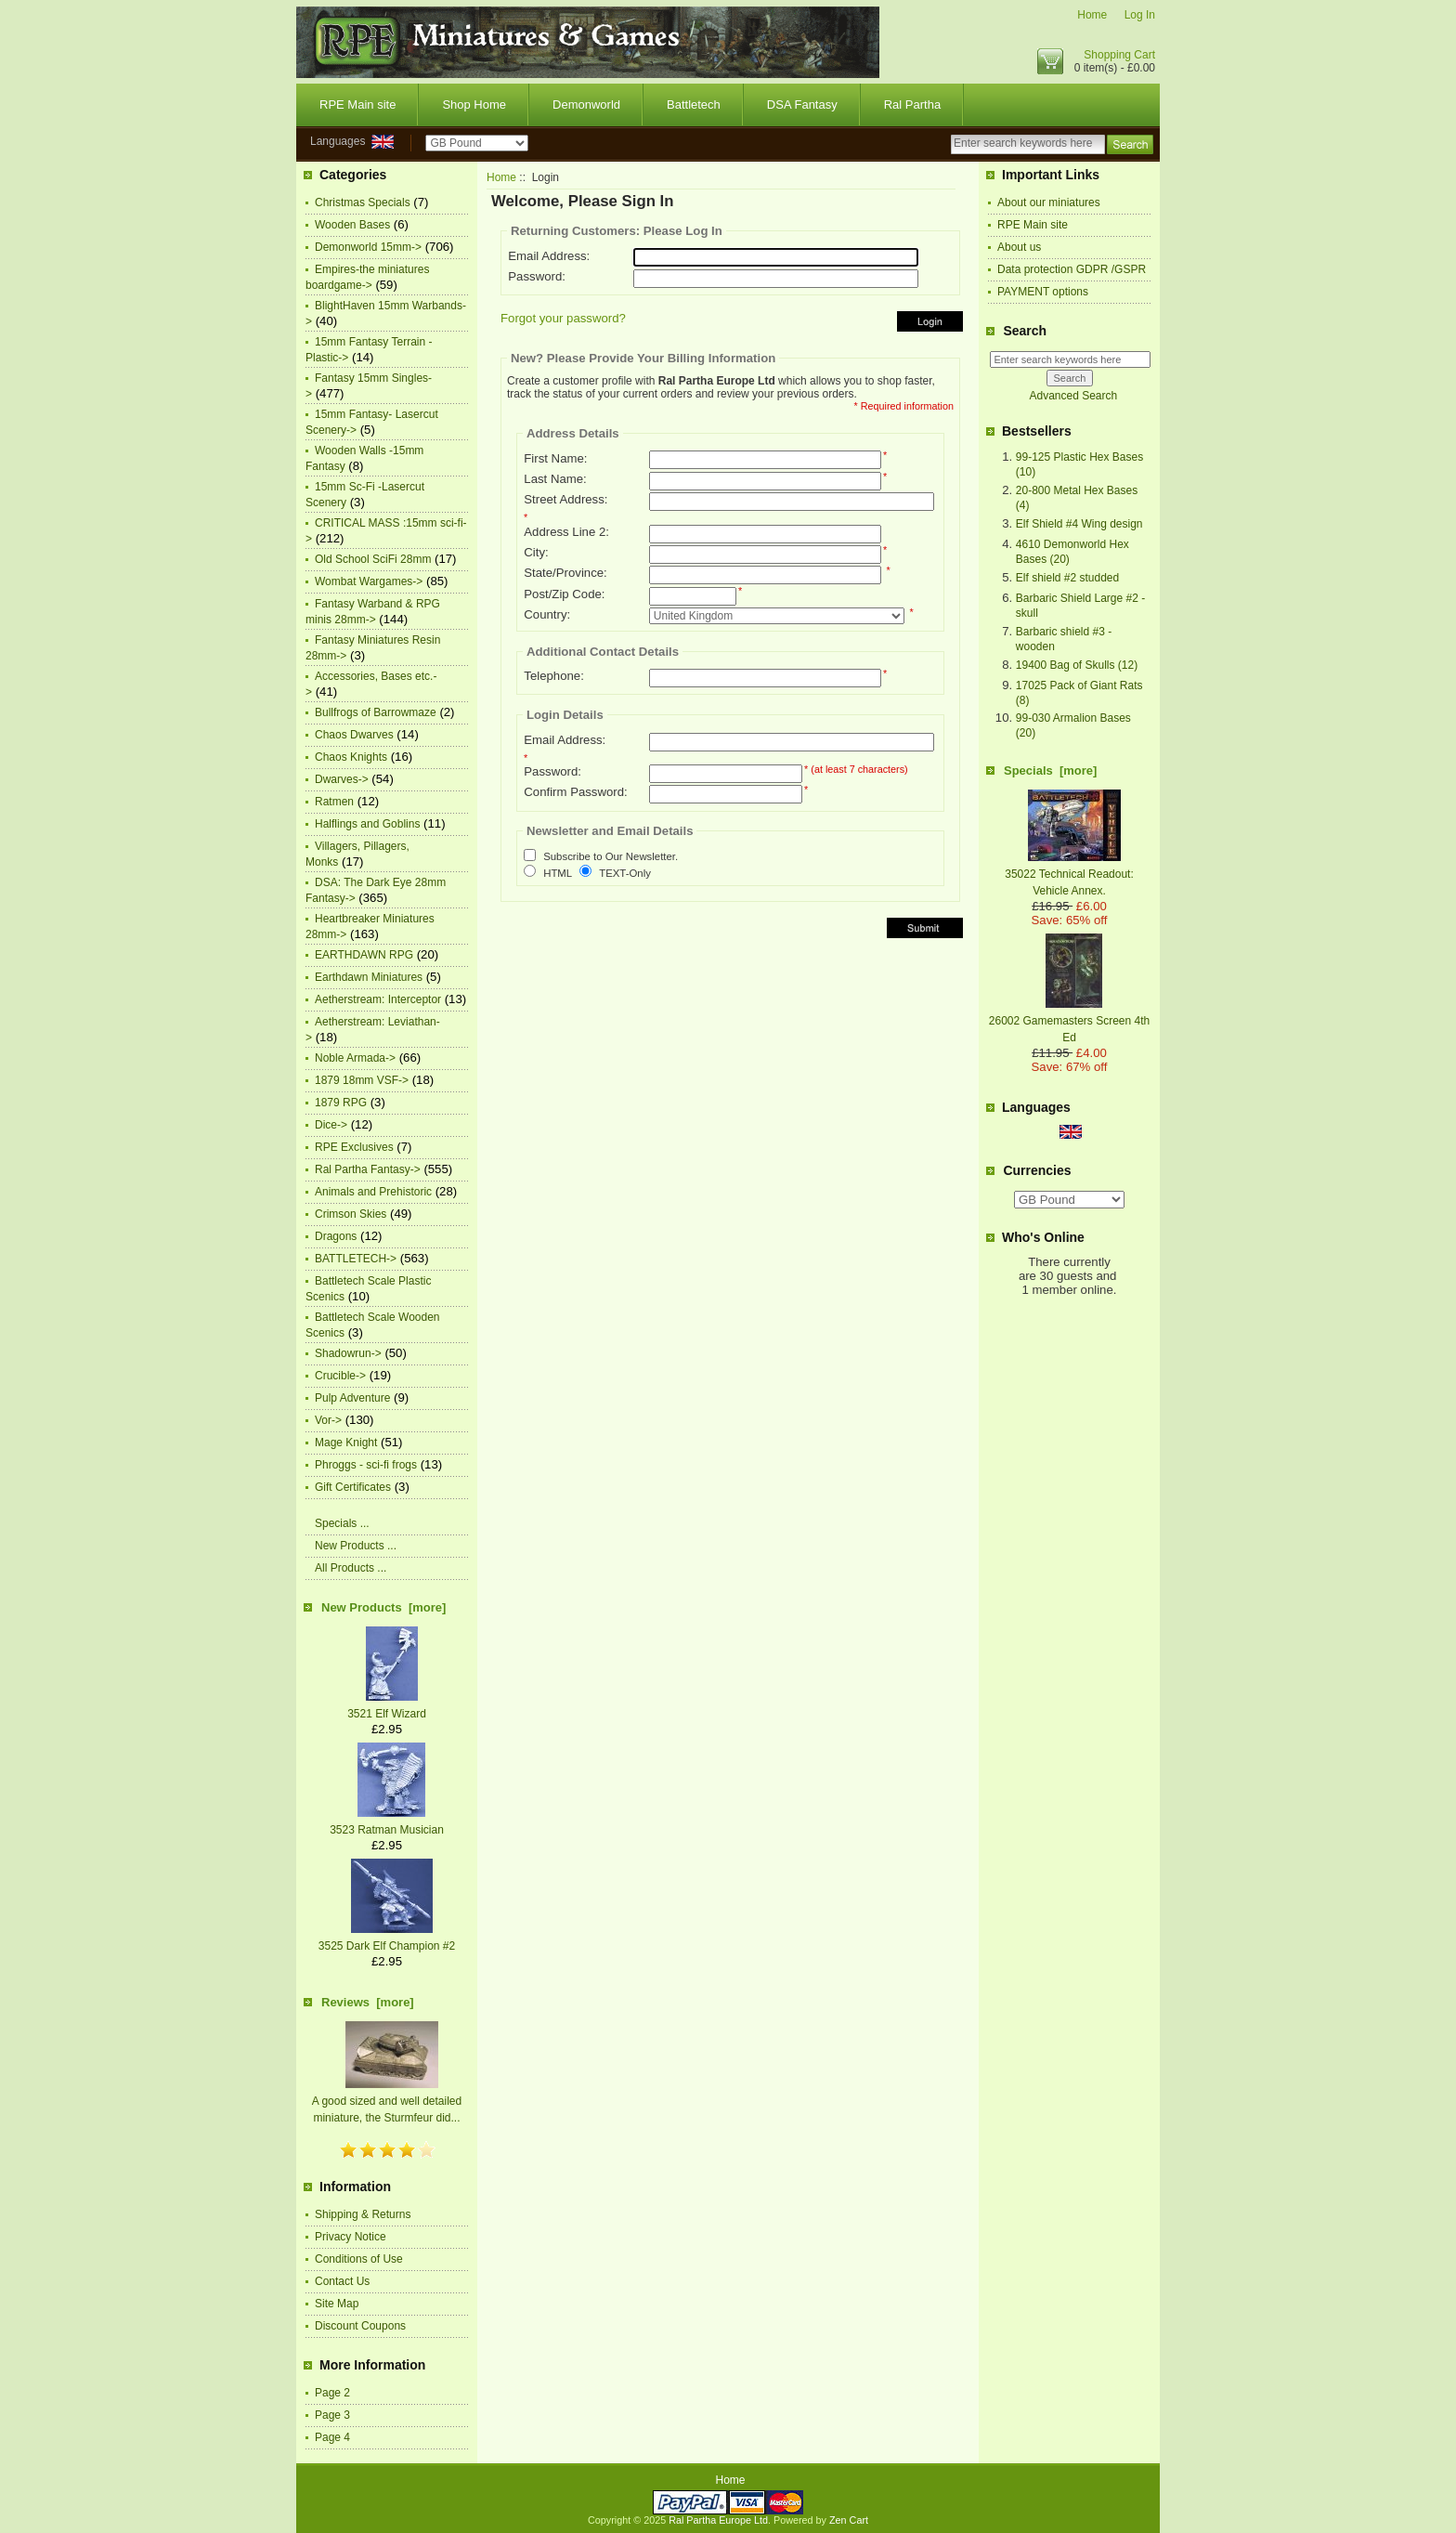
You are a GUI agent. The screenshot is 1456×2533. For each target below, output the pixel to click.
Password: (537, 276)
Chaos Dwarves (354, 734)
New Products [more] (383, 1607)
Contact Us (342, 2281)
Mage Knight (346, 1442)
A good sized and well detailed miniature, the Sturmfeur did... (387, 2101)
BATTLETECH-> (355, 1258)
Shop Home (474, 104)
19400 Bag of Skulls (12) (1077, 665)
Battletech (694, 104)
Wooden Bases (352, 224)
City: (536, 552)
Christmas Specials (362, 202)
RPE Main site (357, 104)
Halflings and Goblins (367, 823)
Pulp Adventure (352, 1397)
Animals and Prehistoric (373, 1191)
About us (1019, 247)
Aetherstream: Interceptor (378, 999)
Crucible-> (340, 1375)
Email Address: (549, 256)
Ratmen (334, 801)
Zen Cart (848, 2520)
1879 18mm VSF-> (362, 1080)
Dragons (336, 1236)
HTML (557, 873)
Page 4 (332, 2437)
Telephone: (554, 676)
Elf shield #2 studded (1067, 577)
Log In (1139, 14)
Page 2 (332, 2392)
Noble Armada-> (355, 1057)
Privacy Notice (350, 2236)
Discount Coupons (360, 2325)
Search (1024, 330)
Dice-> (331, 1124)
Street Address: (565, 499)
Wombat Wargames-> (368, 581)
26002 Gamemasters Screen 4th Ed (1069, 1021)
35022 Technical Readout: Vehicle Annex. (1069, 874)
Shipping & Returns (362, 2214)
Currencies (1037, 1170)
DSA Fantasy (802, 104)
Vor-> (328, 1420)
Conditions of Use (359, 2258)
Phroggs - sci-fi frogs (366, 1464)
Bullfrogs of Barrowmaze (375, 712)
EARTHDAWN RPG (364, 954)
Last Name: (555, 479)
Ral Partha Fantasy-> (368, 1169)
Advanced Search (1073, 395)
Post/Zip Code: (564, 594)
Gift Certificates (353, 1487)
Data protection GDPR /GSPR (1071, 269)
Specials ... (342, 1523)
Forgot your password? (563, 318)
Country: (547, 614)
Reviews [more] (367, 2002)
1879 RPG (341, 1102)
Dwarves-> (342, 779)
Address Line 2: (566, 532)
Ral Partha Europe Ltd (718, 2520)
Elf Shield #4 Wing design (1079, 523)
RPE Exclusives (354, 1147)
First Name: (555, 458)
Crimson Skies (350, 1214)
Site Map (336, 2303)
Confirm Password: (575, 792)
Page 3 (332, 2415)
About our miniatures (1048, 202)
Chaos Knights (351, 757)
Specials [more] (1050, 770)
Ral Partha (912, 104)
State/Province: (565, 573)
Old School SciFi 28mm (373, 559)
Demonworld (586, 104)
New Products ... (355, 1545)
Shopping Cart (1119, 54)
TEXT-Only (625, 873)
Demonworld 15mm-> (368, 247)
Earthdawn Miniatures (368, 977)
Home (1092, 14)
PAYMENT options (1042, 291)
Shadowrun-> (348, 1353)
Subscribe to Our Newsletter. (610, 857)
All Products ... (350, 1567)
